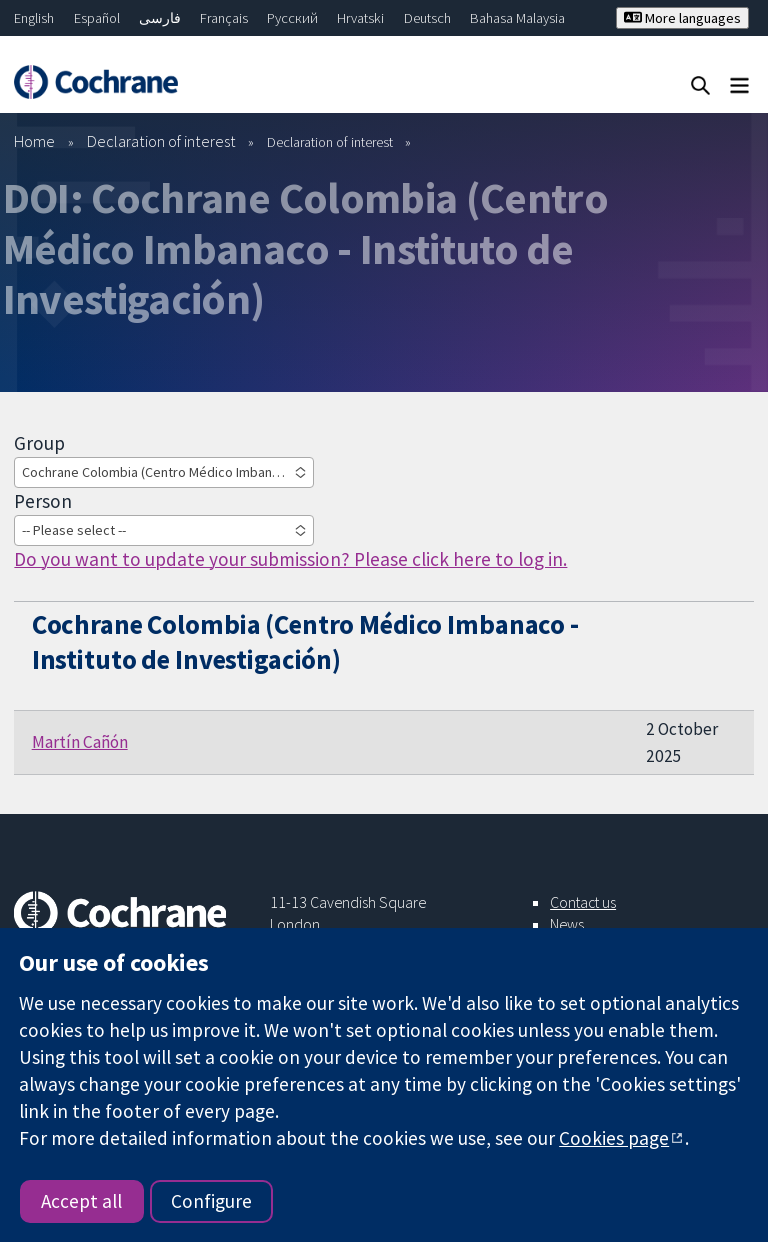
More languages (682, 18)
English (34, 18)
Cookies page (614, 1138)
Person (43, 501)
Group (39, 443)
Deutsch (427, 18)
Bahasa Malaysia (517, 18)
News (567, 924)
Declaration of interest (161, 141)
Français (224, 18)
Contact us (583, 902)
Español (97, 18)
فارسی (160, 18)
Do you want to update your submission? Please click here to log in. (290, 559)
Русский (292, 18)
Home (34, 141)
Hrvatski (360, 18)
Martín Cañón (80, 742)
